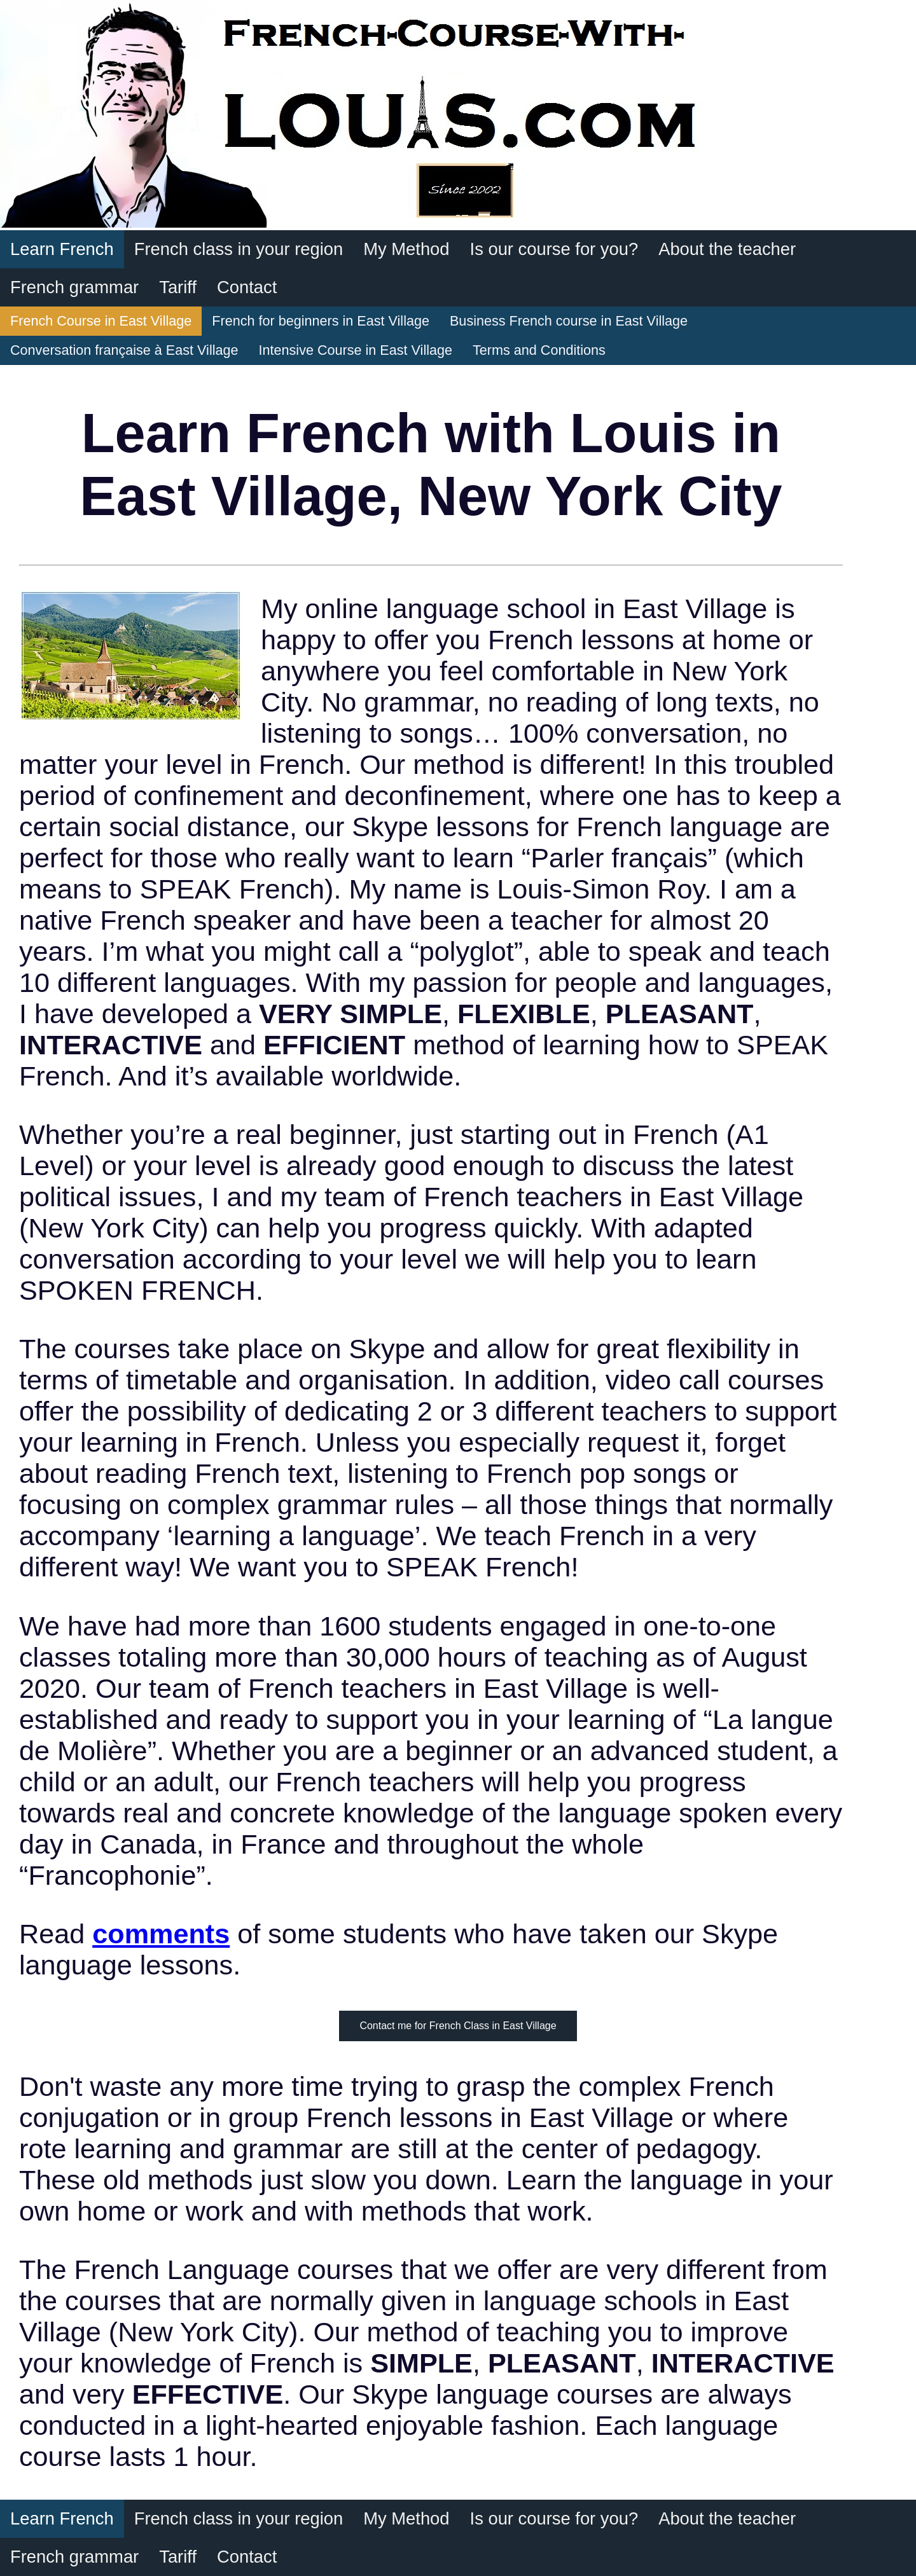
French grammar (74, 287)
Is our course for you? (554, 249)
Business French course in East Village (569, 321)
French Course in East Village (100, 321)
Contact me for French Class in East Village (457, 2025)
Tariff (178, 287)
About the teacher (727, 249)
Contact (247, 287)
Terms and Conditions (539, 350)
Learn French (62, 249)
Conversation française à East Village (124, 350)
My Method (406, 249)
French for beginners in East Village (320, 321)
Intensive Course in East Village (355, 350)
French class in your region (238, 249)
